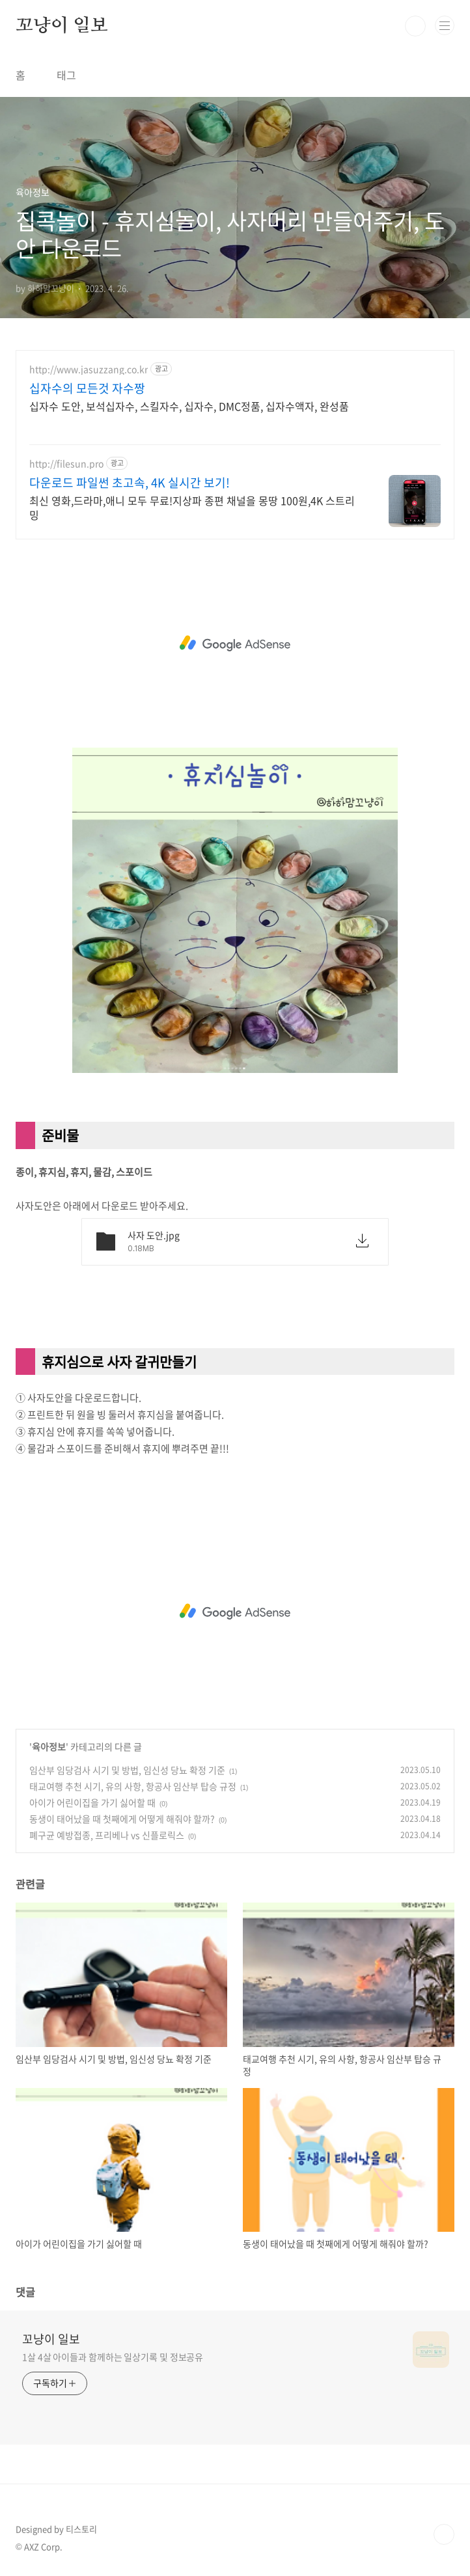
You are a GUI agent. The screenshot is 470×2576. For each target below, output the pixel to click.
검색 (415, 26)
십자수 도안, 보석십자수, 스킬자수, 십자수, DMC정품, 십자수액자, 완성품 (189, 405)
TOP (444, 2534)
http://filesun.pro (66, 463)
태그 (66, 75)
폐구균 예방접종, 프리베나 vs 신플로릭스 (106, 1834)
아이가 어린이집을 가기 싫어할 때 (92, 1802)
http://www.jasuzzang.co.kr (88, 369)
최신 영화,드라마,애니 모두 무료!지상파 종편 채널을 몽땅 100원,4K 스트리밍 (192, 507)
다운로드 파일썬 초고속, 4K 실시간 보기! (129, 483)
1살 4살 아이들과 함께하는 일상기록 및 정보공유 (112, 2356)
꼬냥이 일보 (62, 26)
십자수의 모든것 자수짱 (87, 388)
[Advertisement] (235, 643)
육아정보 (49, 1746)
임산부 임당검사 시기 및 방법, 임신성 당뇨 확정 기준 (127, 1769)
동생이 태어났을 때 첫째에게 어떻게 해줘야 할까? (122, 1818)
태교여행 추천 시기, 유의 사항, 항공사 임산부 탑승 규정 (132, 1786)
